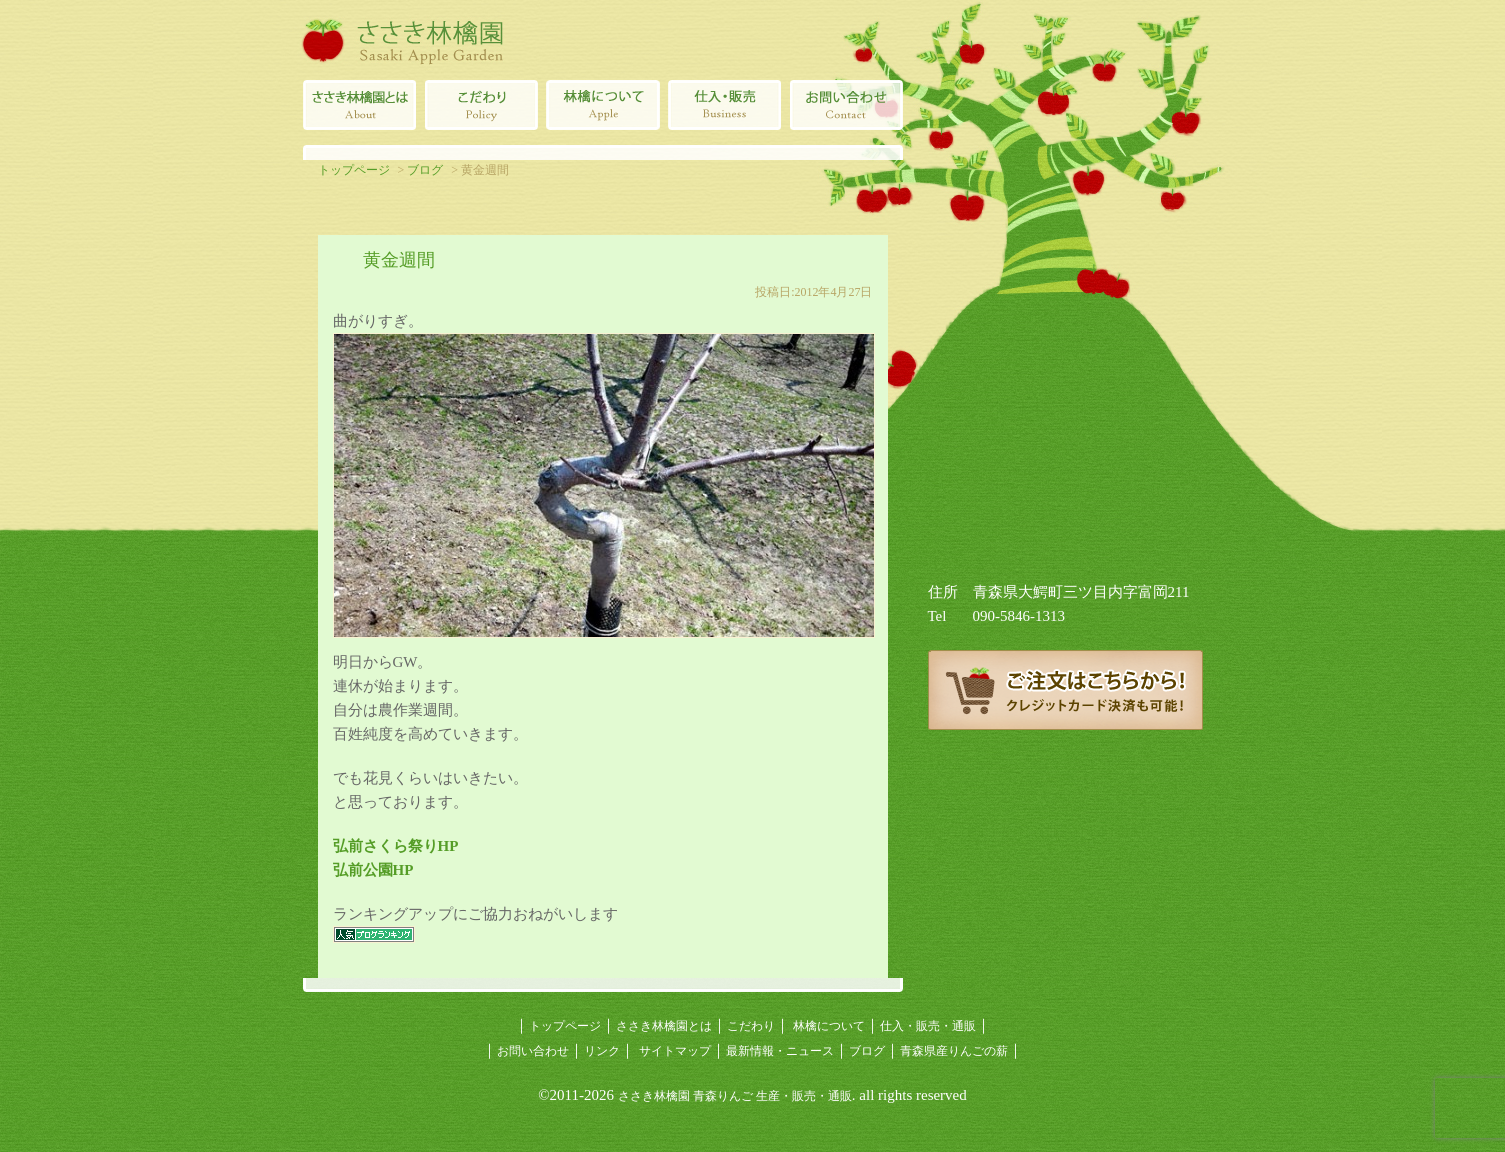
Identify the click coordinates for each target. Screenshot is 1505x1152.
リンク (602, 1051)
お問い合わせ (533, 1051)
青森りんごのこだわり (481, 105)
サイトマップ (675, 1051)
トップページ (354, 170)
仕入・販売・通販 (928, 1026)
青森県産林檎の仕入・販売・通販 (725, 105)
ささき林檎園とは (359, 105)
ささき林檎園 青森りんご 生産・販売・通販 (735, 1096)
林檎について (603, 105)
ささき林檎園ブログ (1065, 800)
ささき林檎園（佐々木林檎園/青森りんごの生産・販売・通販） (403, 40)
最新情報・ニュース (780, 1051)
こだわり (751, 1026)
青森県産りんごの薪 (1065, 890)
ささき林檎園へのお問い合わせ (847, 105)
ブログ (425, 170)
